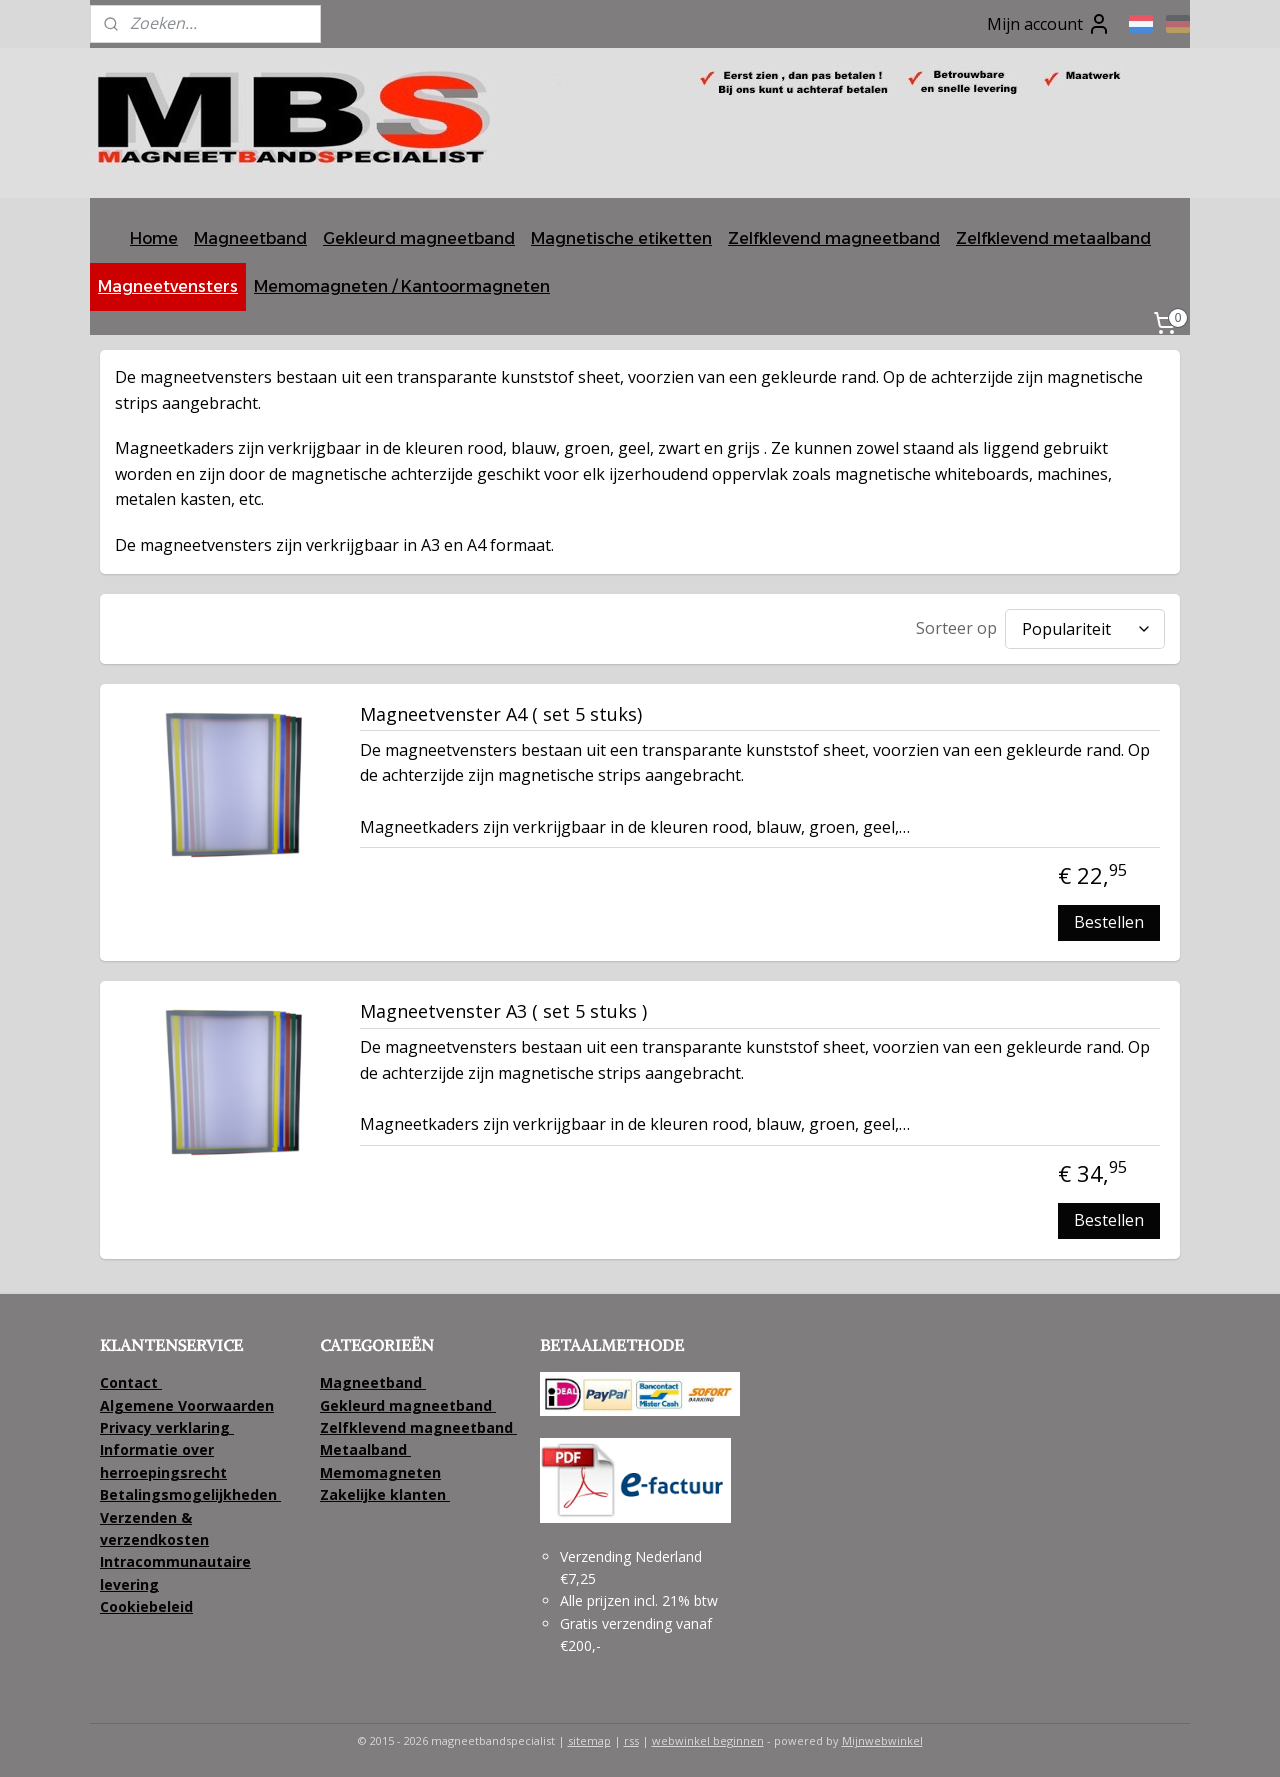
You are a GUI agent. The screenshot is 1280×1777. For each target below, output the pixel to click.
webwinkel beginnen (708, 1740)
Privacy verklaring (165, 1427)
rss (631, 1740)
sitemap (589, 1740)
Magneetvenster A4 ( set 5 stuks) (501, 715)
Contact (131, 1382)
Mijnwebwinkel (882, 1740)
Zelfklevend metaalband (1053, 238)
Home (154, 238)
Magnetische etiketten (621, 238)
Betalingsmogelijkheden (190, 1494)
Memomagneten (380, 1472)
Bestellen (1109, 922)
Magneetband (250, 238)
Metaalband (365, 1449)
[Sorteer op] (1085, 629)
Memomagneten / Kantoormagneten (402, 286)
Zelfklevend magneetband (834, 238)
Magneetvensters (168, 286)
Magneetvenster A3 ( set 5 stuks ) (503, 1012)
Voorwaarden (226, 1405)
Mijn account (1049, 24)
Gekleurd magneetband (419, 238)
